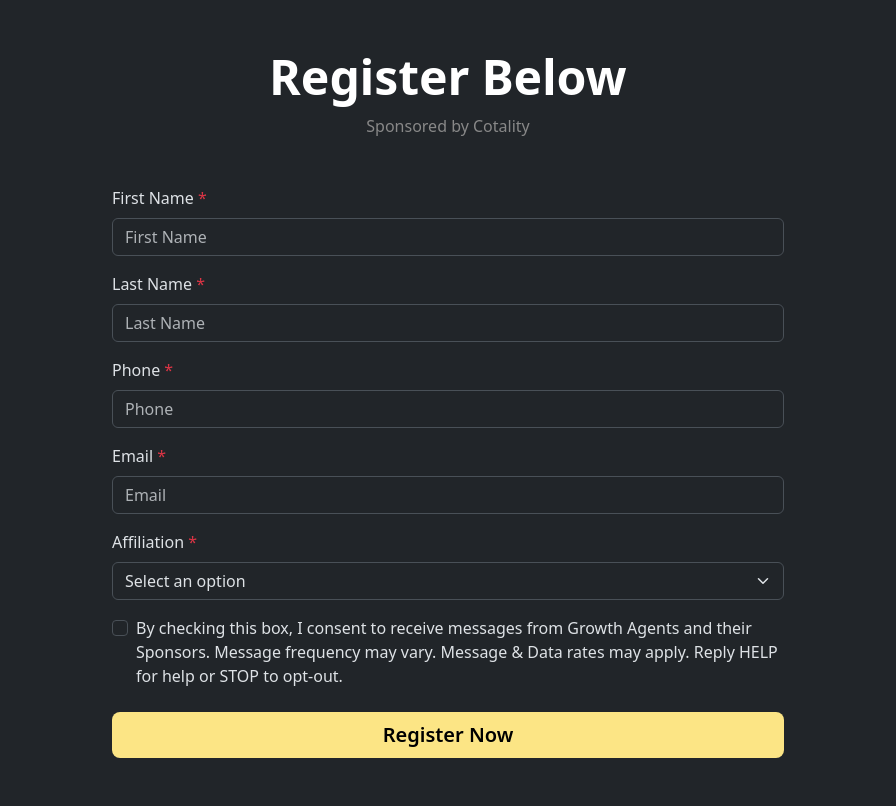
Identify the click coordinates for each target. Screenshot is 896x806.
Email (139, 456)
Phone (142, 370)
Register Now (448, 734)
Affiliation (154, 542)
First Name (159, 198)
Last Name (158, 284)
